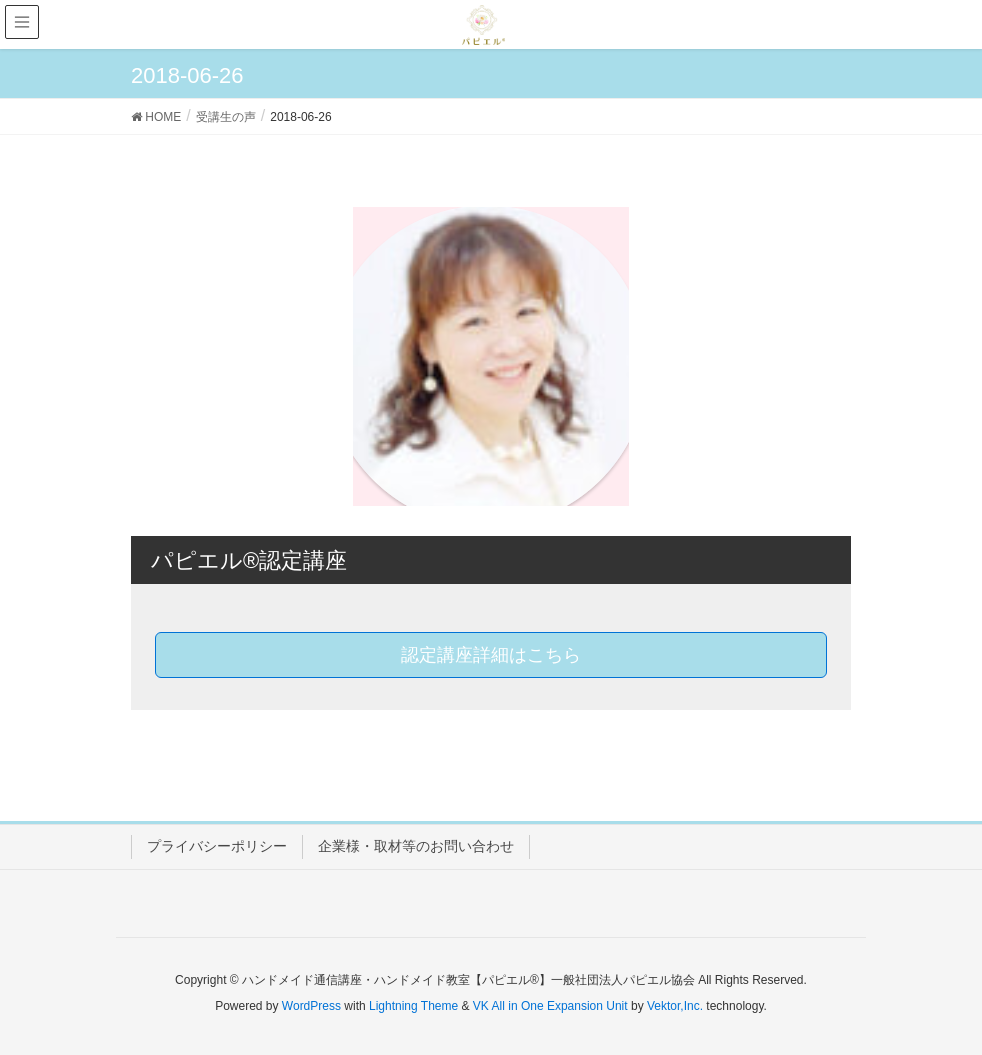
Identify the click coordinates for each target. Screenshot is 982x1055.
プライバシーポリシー (217, 846)
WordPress (311, 1006)
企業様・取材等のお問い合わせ (416, 846)
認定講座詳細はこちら (491, 655)
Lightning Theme (413, 1006)
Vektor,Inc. (675, 1006)
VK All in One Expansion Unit (550, 1006)
